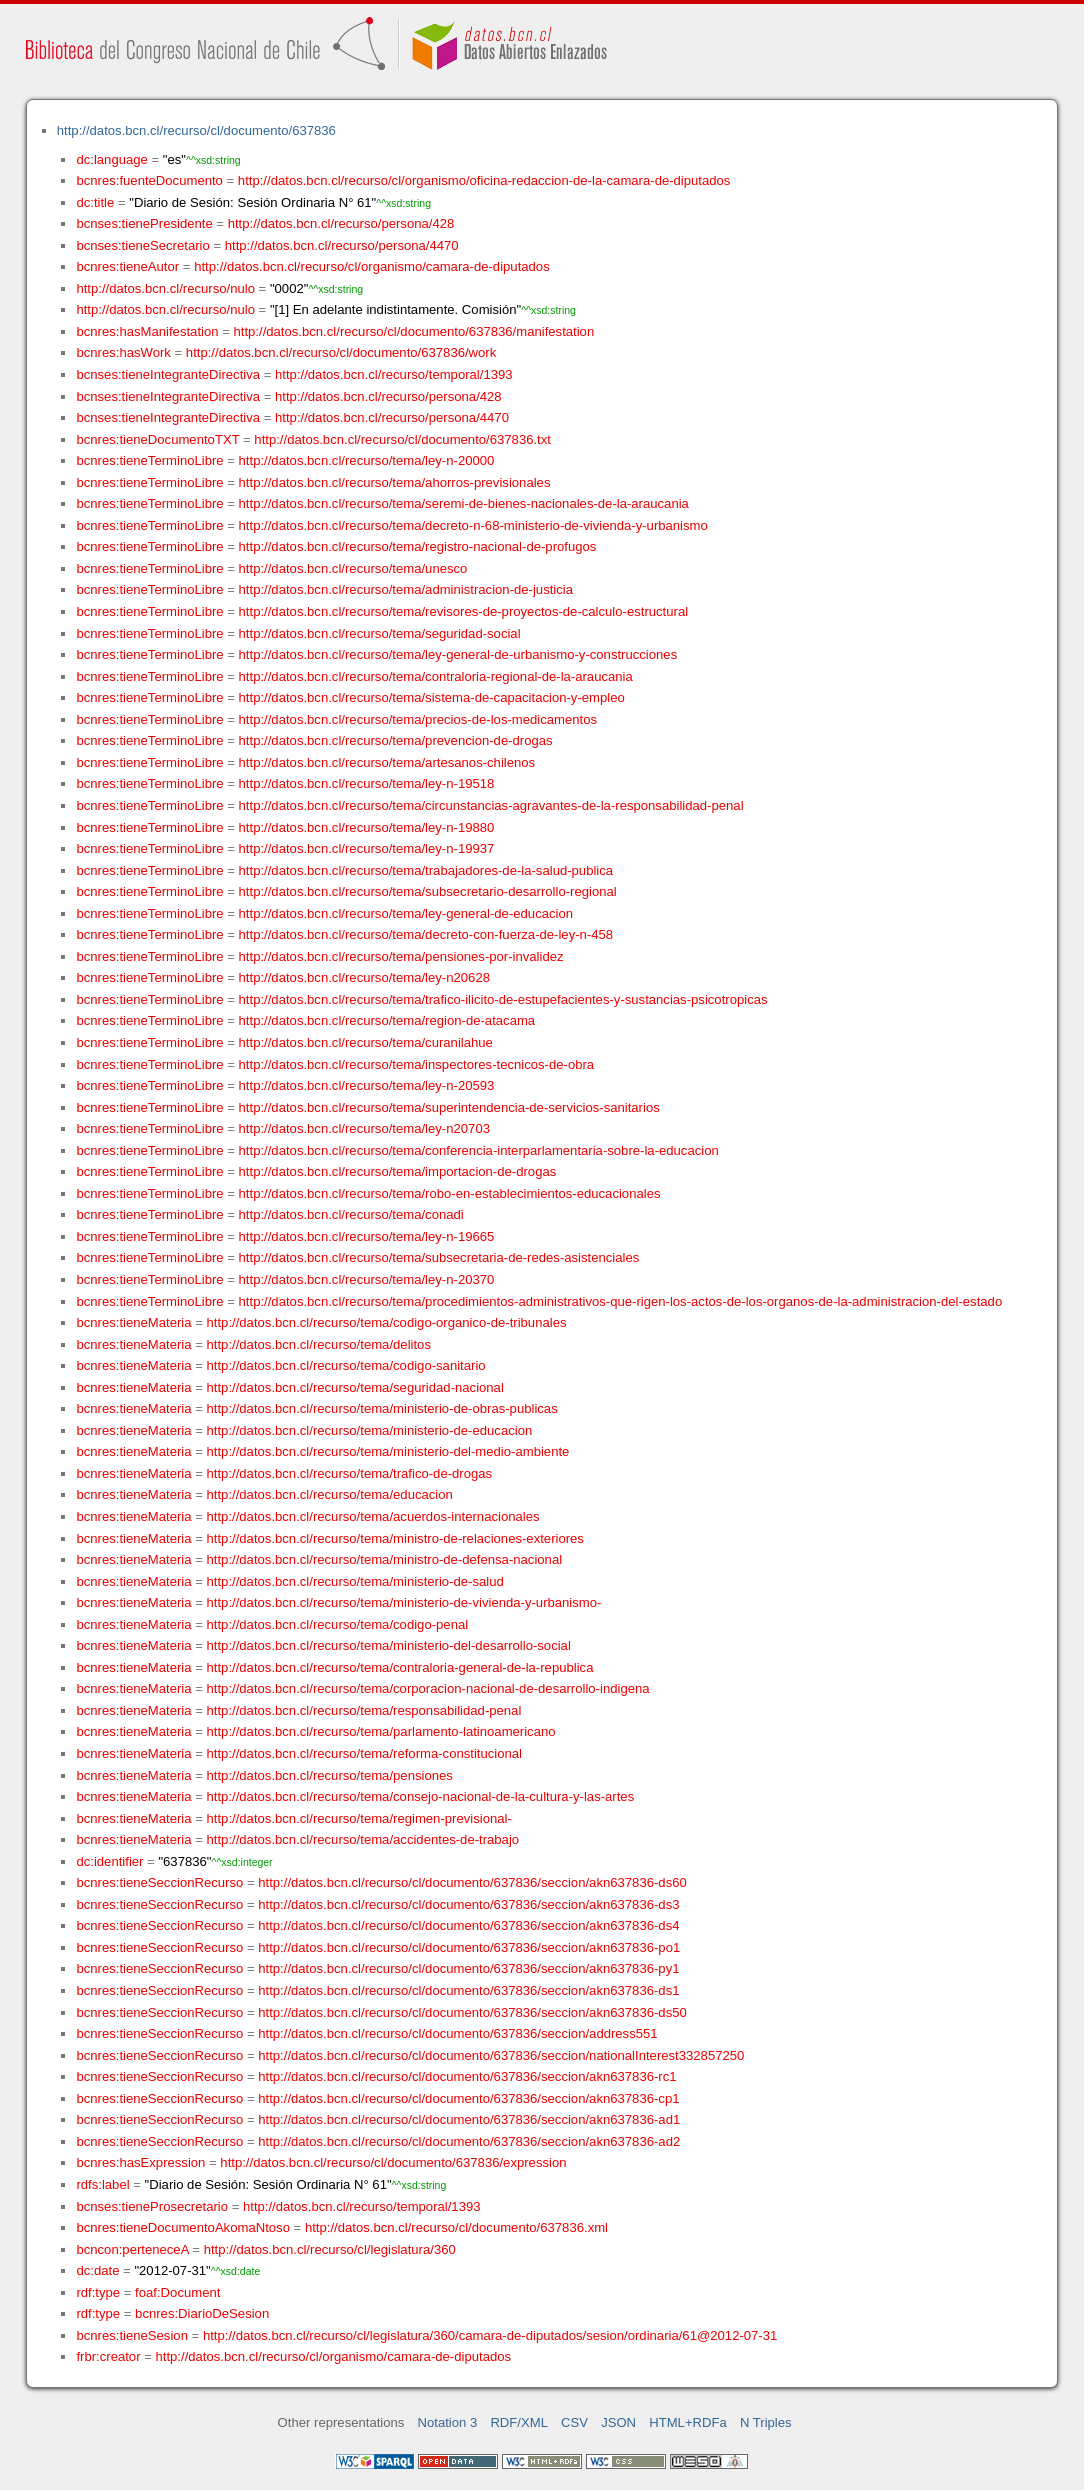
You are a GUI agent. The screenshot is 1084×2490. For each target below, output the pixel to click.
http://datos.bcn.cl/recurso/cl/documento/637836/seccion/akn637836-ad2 (469, 2141)
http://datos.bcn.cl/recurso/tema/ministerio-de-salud (355, 1581)
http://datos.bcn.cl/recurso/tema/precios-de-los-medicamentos (418, 719)
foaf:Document (177, 2292)
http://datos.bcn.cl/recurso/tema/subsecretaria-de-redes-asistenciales (439, 1257)
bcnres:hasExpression (140, 2162)
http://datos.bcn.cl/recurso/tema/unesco (353, 568)
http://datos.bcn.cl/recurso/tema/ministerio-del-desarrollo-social (389, 1645)
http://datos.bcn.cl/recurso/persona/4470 (342, 245)
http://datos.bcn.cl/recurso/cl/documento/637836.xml (456, 2227)
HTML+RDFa (688, 2422)
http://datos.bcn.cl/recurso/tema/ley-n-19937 (367, 848)
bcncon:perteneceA (132, 2249)
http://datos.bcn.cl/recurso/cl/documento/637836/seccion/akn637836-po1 (469, 1947)
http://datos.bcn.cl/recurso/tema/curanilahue (366, 1042)
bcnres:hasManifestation (147, 331)
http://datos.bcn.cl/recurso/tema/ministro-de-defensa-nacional (385, 1559)
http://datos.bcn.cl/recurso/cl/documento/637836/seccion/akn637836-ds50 (472, 2012)
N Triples (766, 2422)
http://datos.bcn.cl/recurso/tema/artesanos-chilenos (387, 762)
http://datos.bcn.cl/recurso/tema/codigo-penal (338, 1624)
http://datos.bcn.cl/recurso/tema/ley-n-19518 (367, 783)
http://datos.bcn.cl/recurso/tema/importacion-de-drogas (398, 1171)
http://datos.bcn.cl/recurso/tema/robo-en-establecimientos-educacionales (450, 1193)
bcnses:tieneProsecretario (152, 2206)
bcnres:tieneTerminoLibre (149, 460)
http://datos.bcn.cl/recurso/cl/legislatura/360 (330, 2249)
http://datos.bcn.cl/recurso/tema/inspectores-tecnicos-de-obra (417, 1064)
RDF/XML (519, 2422)
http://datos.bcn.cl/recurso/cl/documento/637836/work (341, 352)
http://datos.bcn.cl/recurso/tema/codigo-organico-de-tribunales (387, 1322)
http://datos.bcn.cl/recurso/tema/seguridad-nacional (355, 1387)
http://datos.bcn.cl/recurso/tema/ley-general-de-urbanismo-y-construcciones (458, 654)
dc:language (111, 159)
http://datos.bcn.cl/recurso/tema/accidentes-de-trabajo (363, 1839)
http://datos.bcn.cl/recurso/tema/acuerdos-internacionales (373, 1516)
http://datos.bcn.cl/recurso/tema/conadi (351, 1214)
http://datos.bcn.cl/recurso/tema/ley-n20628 (364, 977)
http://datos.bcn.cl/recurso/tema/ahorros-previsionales (395, 482)
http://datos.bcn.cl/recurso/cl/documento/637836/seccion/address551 (457, 2033)
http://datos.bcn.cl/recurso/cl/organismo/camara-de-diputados (372, 266)
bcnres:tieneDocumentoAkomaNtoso (183, 2227)
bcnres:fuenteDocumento (149, 180)
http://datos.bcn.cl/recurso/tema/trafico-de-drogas (350, 1473)
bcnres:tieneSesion (132, 2335)
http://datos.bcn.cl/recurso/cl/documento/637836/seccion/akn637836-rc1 (467, 2076)
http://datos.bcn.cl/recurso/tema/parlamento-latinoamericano (381, 1731)
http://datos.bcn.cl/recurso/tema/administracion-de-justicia (406, 589)
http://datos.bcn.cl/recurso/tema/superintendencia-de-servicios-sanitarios (449, 1107)
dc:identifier (109, 1861)
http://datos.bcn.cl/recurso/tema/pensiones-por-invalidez (401, 956)
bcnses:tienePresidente (144, 223)
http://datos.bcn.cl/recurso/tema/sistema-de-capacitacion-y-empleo (432, 697)
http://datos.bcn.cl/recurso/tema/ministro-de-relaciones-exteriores (395, 1538)
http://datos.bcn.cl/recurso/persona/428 (341, 223)
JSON (618, 2422)
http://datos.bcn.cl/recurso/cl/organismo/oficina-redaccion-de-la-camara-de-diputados (484, 180)
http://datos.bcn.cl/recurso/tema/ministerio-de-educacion (370, 1430)
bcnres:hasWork (123, 352)
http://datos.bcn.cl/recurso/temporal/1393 (394, 374)
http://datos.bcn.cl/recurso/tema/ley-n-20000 (367, 460)
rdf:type (98, 2292)
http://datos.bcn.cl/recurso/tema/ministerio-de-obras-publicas (382, 1408)
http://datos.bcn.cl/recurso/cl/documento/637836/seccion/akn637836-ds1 (468, 1990)
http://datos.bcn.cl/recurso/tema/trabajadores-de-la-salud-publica (426, 870)
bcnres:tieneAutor (127, 266)
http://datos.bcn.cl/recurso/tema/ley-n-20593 (367, 1085)
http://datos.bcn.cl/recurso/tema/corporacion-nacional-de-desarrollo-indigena (428, 1688)
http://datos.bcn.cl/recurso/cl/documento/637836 (196, 130)
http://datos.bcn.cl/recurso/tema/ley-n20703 (364, 1128)
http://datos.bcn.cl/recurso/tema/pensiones (330, 1775)
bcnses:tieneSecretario (142, 245)
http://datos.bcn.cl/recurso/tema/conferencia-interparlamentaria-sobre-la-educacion (479, 1150)
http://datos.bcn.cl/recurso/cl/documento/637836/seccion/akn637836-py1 (468, 1968)
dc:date (97, 2270)
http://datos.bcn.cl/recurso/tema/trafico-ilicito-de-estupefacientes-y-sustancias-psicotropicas (503, 999)
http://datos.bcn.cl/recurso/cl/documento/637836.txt (402, 439)
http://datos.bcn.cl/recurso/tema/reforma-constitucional (365, 1753)
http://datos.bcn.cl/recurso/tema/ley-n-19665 (367, 1236)
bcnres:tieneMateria (133, 1322)
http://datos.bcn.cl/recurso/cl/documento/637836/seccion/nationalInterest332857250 (501, 2055)
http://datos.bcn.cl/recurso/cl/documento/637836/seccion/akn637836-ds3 (468, 1904)
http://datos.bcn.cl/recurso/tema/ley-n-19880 (367, 827)
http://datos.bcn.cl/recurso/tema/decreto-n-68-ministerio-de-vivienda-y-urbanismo (473, 525)
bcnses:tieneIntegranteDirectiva (168, 374)
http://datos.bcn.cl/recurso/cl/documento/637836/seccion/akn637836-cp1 (468, 2098)
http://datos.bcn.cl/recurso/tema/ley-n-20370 (367, 1279)
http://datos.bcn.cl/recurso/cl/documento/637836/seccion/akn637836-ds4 (468, 1925)
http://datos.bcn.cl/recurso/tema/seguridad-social (380, 633)
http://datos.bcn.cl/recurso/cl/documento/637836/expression (393, 2162)
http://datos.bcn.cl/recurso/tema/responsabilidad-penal (364, 1710)
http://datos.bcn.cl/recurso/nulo (165, 288)
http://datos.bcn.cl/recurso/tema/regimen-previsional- (359, 1818)
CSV (574, 2422)
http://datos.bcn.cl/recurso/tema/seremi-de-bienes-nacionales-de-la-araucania (464, 503)
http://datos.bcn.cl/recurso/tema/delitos (319, 1344)
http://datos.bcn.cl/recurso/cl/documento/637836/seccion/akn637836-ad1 (469, 2119)
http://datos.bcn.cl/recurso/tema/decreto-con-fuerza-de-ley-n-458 (426, 934)
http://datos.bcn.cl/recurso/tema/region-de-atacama (387, 1020)
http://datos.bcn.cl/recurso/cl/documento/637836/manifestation (413, 331)
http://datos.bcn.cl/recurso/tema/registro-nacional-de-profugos (418, 546)
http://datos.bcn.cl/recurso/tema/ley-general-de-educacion (406, 913)
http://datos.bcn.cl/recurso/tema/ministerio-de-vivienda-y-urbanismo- (404, 1602)
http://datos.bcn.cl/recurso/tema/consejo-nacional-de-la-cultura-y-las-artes (421, 1796)
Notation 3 (448, 2422)
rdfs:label (102, 2184)
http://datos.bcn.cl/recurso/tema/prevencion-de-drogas (396, 740)
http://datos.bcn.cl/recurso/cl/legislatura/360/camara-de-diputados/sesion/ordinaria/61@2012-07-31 (490, 2335)
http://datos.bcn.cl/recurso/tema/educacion (330, 1494)
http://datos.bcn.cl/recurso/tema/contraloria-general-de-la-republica (400, 1667)
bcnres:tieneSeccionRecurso (159, 1882)
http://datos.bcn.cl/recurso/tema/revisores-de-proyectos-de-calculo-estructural (464, 611)
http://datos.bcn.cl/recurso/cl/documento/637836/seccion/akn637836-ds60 (472, 1882)
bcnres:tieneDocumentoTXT (157, 439)
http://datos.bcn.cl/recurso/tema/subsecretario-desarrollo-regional (428, 891)
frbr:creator (108, 2356)
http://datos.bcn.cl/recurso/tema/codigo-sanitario (346, 1365)
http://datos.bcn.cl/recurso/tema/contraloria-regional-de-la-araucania (436, 676)
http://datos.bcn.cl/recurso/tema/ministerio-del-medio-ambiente (388, 1451)
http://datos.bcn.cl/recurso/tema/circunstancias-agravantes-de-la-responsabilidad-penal (491, 805)
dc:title (95, 202)
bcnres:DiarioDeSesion (202, 2313)
